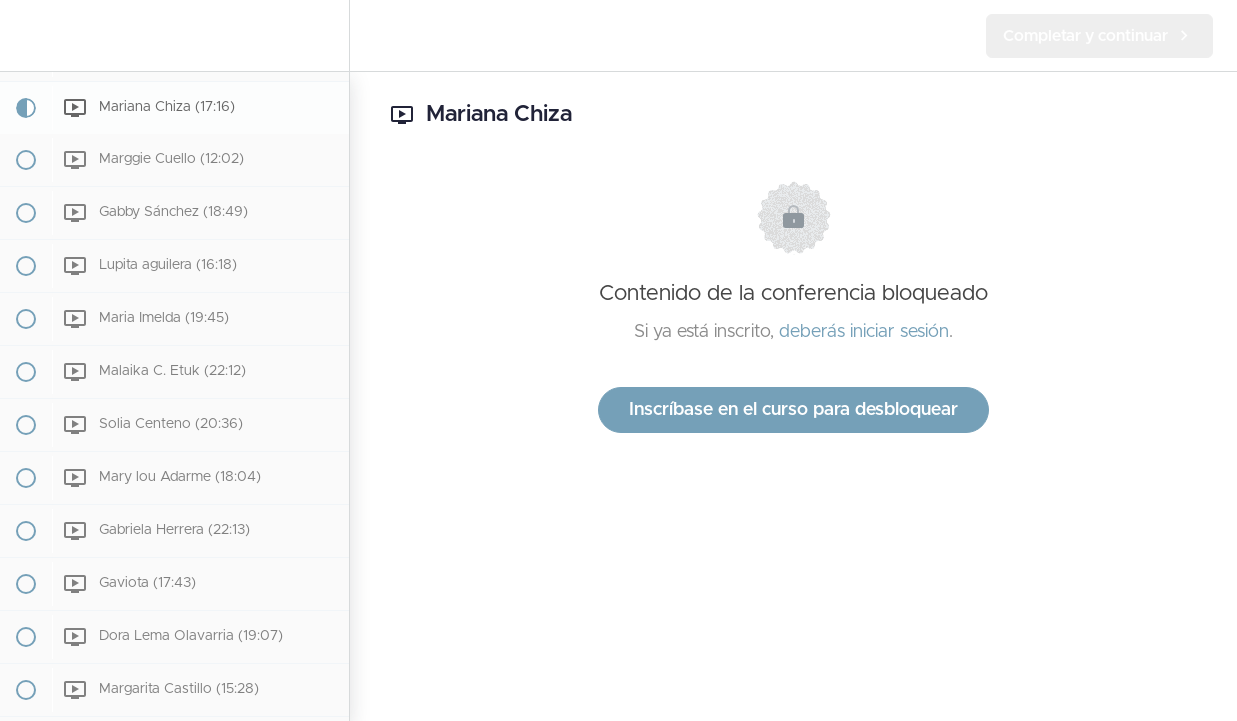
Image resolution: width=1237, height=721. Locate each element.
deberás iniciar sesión (864, 332)
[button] (25, 35)
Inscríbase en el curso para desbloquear (793, 410)
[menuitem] (324, 35)
